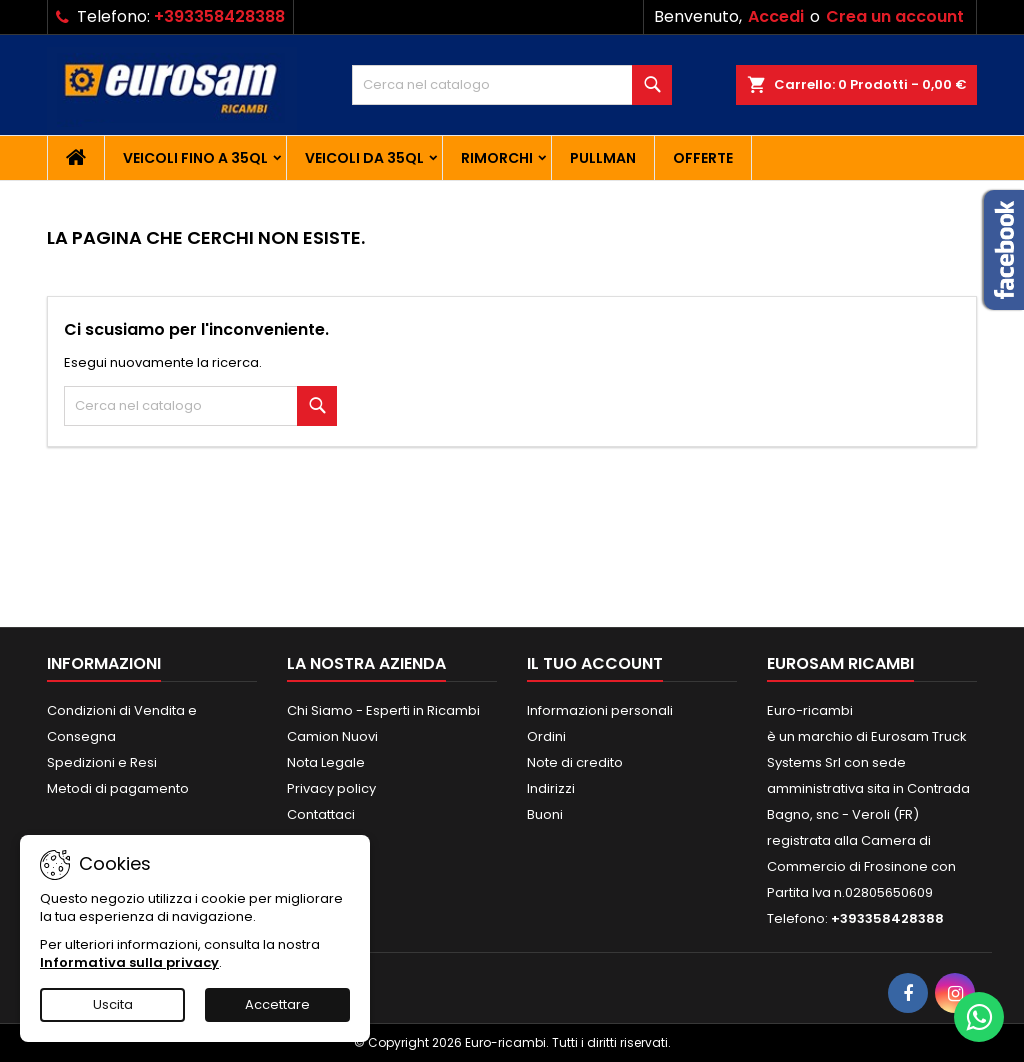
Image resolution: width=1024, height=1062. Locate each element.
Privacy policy (331, 788)
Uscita (113, 1004)
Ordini (546, 736)
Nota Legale (326, 762)
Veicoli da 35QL (364, 158)
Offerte (703, 158)
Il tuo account (595, 663)
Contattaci (321, 814)
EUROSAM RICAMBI (840, 663)
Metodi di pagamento (118, 788)
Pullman (603, 158)
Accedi (776, 16)
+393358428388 (219, 16)
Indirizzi (551, 788)
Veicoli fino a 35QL (195, 158)
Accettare (277, 1004)
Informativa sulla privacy (129, 962)
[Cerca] (512, 85)
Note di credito (575, 762)
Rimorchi (497, 158)
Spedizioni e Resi (102, 762)
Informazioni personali (600, 710)
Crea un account (895, 16)
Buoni (545, 814)
